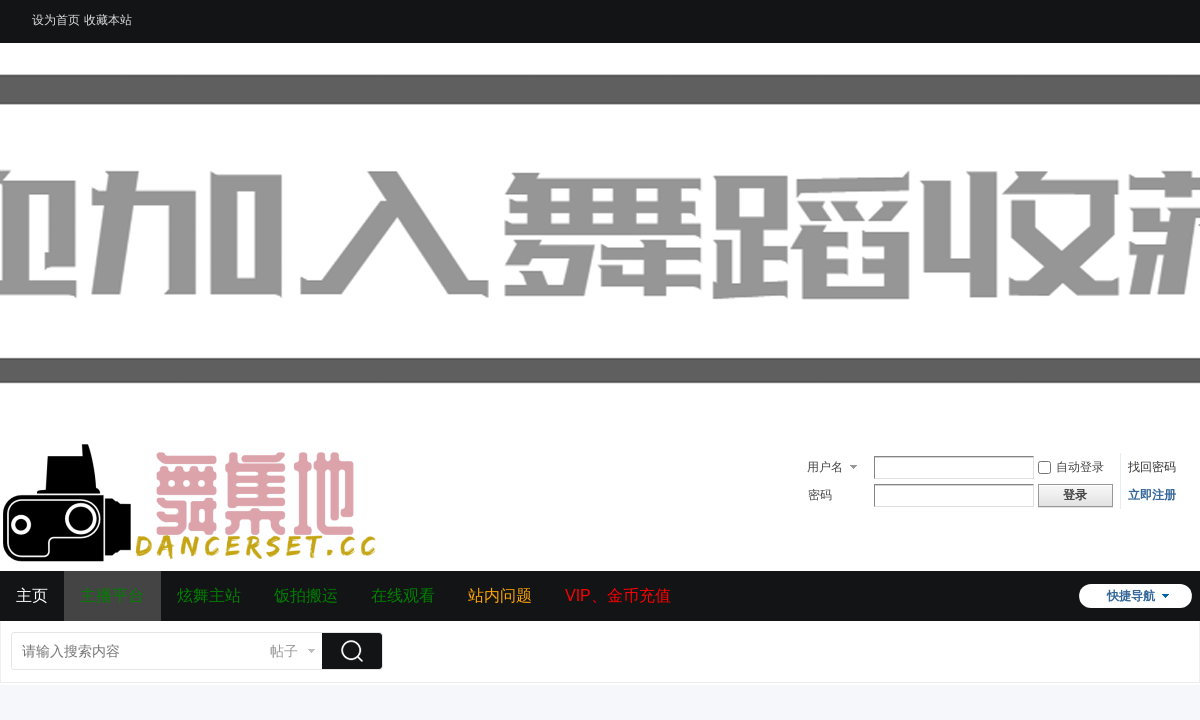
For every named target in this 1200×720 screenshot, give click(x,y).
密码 (820, 495)
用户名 (825, 467)
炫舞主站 (209, 595)
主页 (32, 595)
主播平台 (112, 595)
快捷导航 (1131, 596)
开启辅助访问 (1165, 14)
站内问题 (500, 595)
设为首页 (56, 20)
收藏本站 (108, 20)
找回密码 (1152, 467)
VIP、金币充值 (618, 595)
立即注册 (1152, 495)
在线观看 (403, 595)
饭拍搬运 (306, 595)
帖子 (284, 651)
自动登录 (1071, 467)
